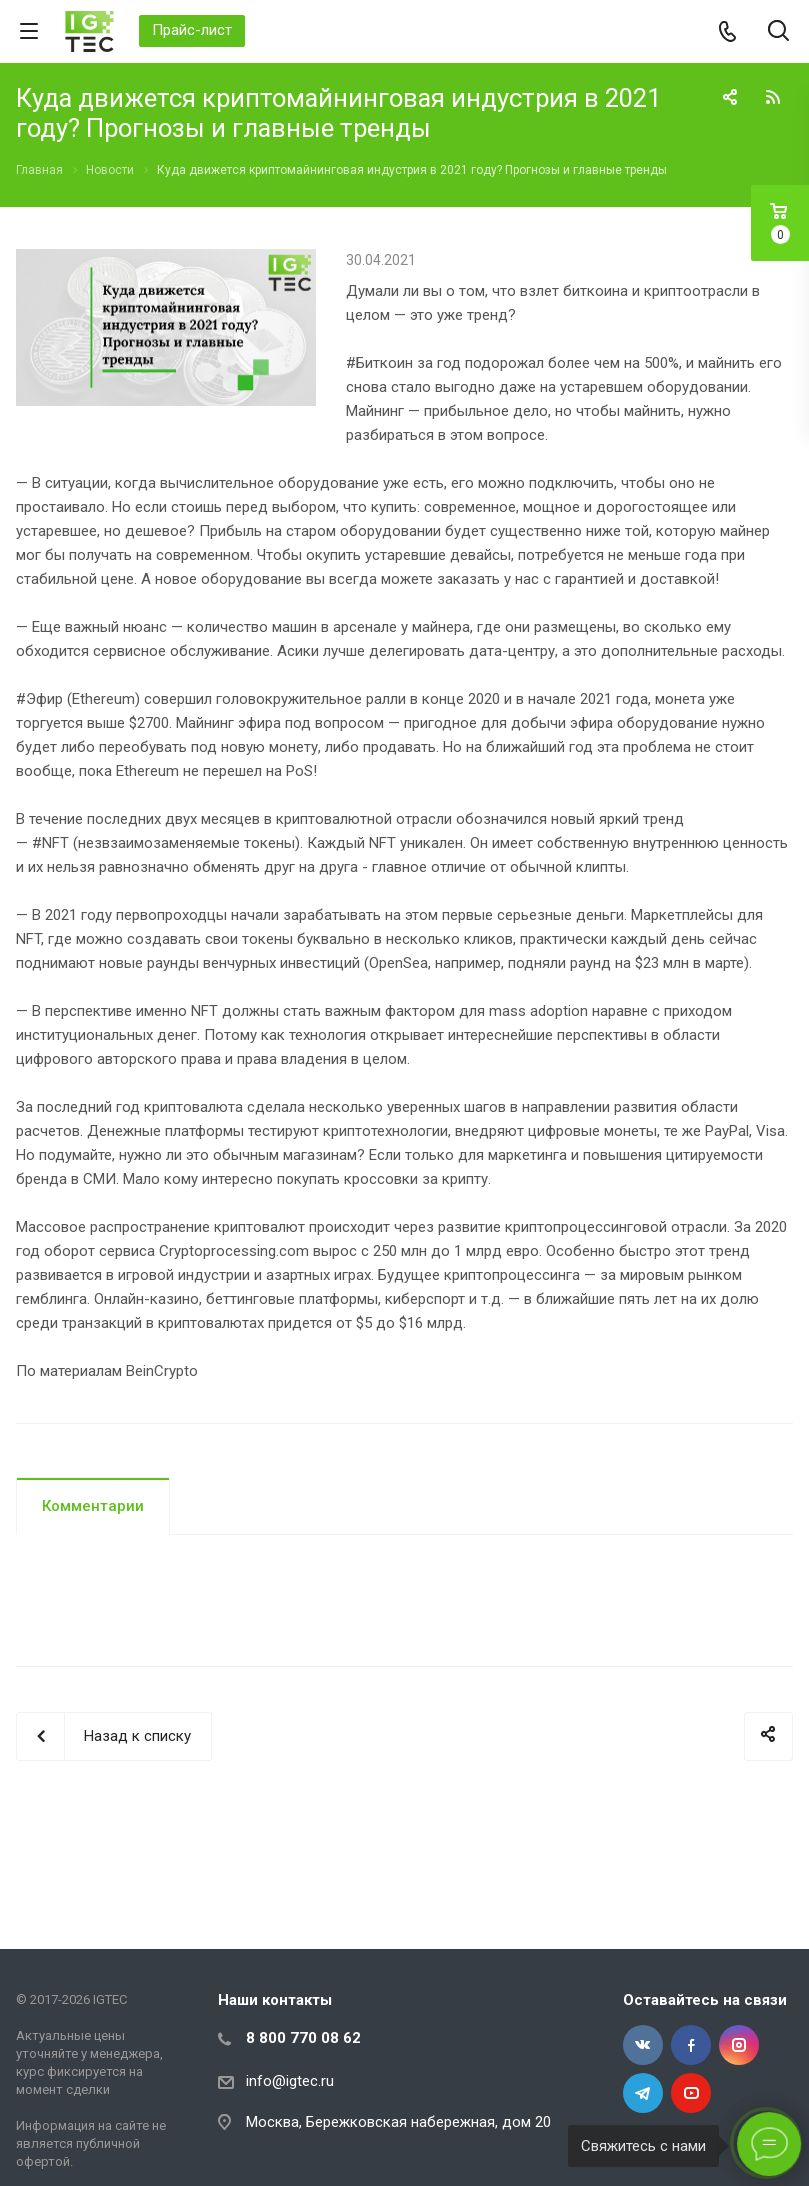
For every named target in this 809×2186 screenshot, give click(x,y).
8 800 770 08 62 (303, 2038)
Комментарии (93, 1506)
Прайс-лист (192, 30)
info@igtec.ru (290, 2081)
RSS (773, 97)
